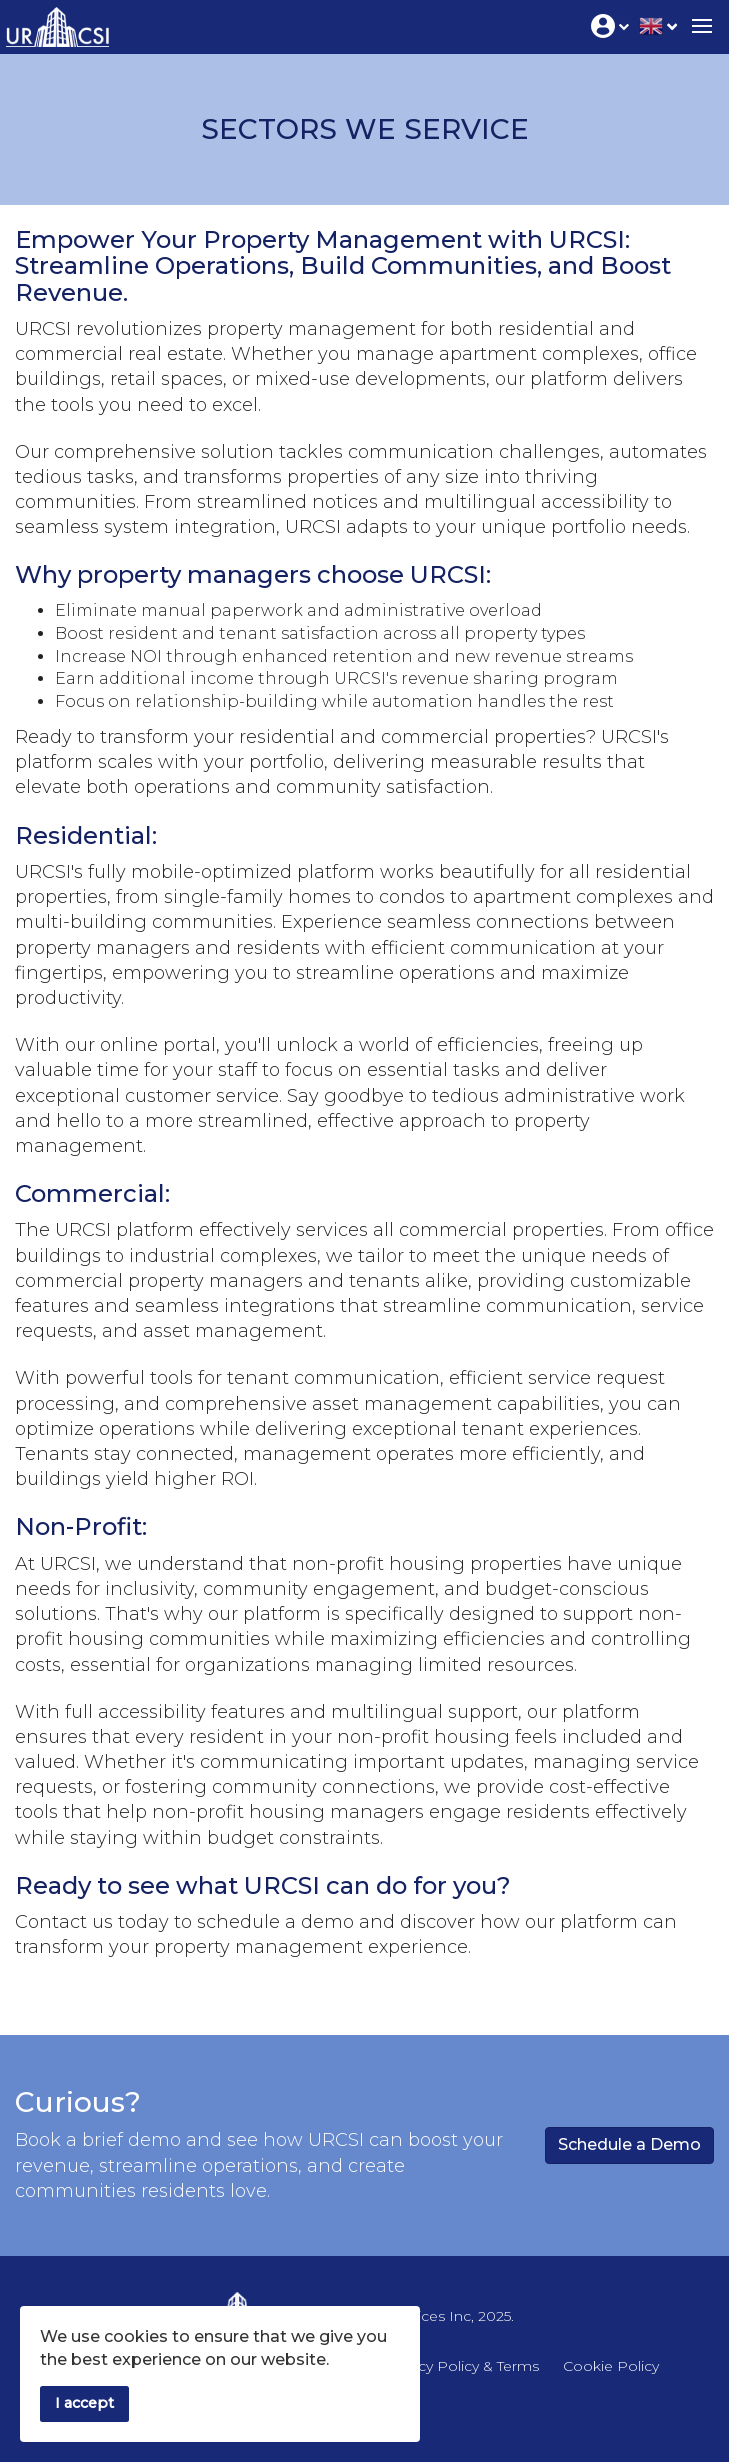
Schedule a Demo (629, 2144)
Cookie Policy (611, 2366)
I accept (84, 2403)
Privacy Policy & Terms (461, 2366)
